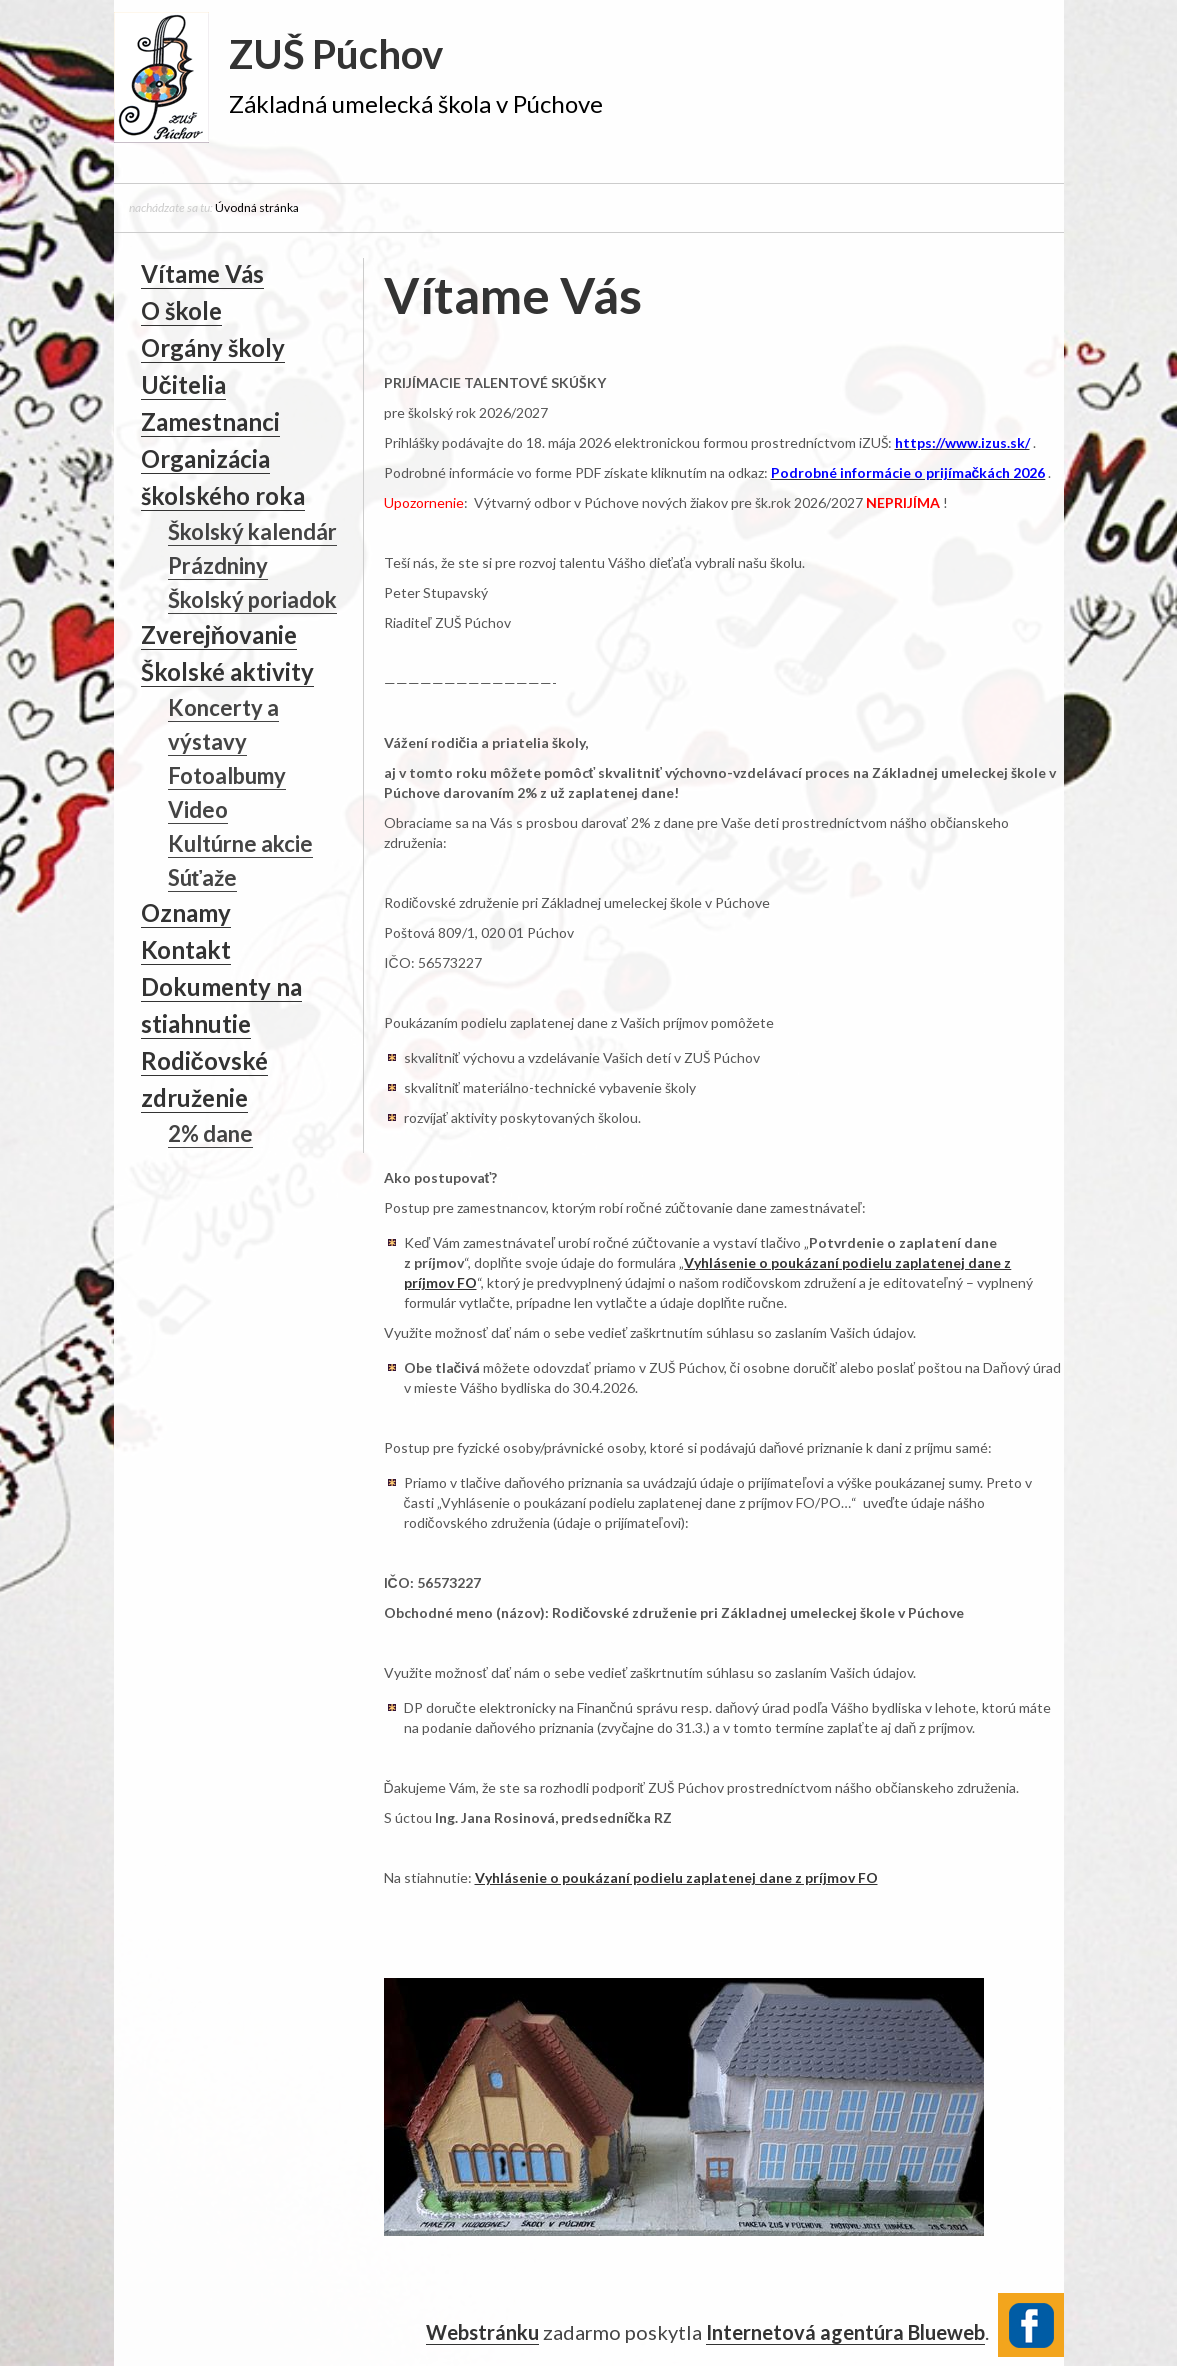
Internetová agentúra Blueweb (845, 2330)
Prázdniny (218, 565)
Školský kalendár (252, 531)
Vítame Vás (202, 273)
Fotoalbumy (227, 775)
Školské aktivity (227, 671)
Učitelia (183, 384)
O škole (181, 310)
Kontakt (186, 949)
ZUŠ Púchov (336, 54)
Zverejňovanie (219, 634)
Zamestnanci (210, 421)
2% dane (210, 1133)
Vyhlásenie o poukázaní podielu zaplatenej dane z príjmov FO (676, 1877)
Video (198, 809)
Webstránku (482, 2330)
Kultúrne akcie (240, 843)
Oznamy (186, 912)
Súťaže (203, 877)
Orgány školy (213, 347)
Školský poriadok (252, 599)
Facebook (1031, 2323)
